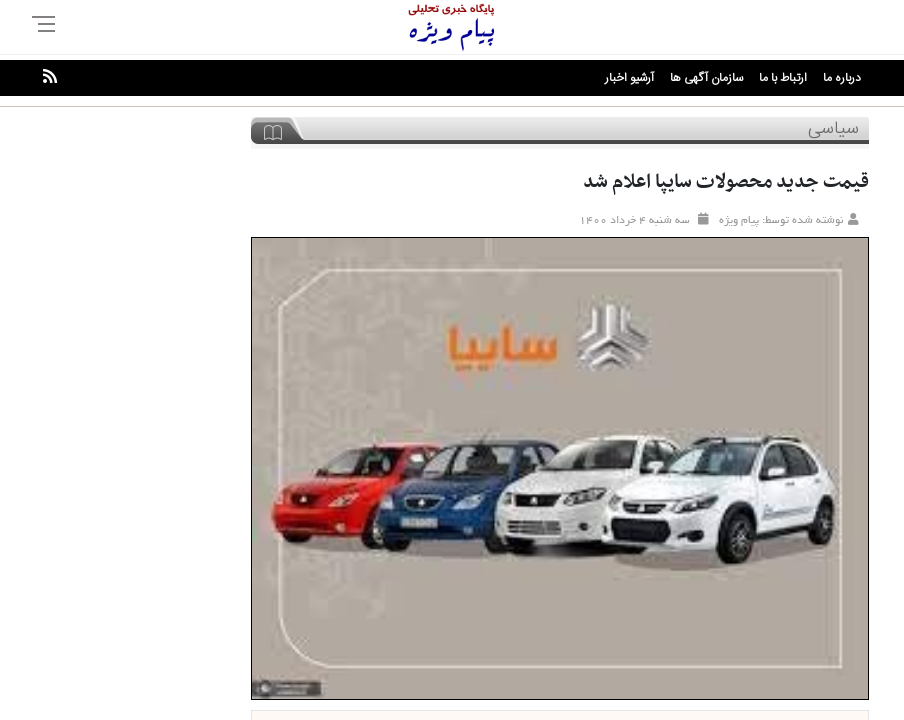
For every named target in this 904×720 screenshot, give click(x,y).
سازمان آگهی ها (706, 78)
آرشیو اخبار (629, 78)
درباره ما (842, 78)
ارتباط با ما (783, 78)
